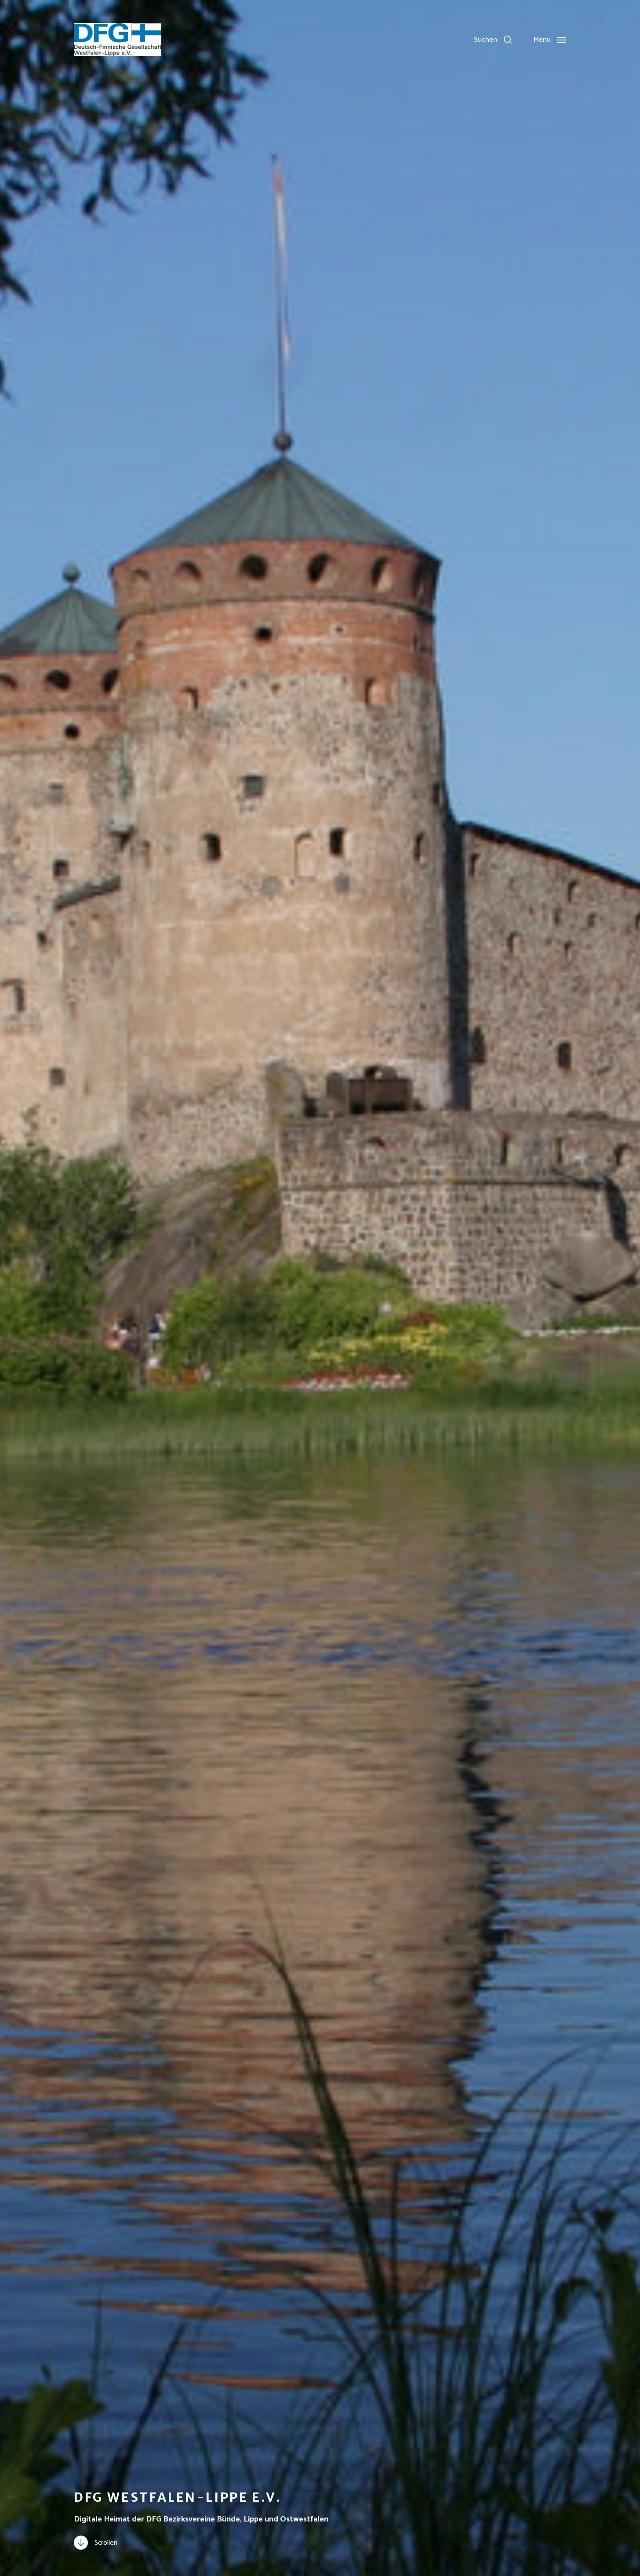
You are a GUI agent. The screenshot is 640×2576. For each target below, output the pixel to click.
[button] (493, 39)
